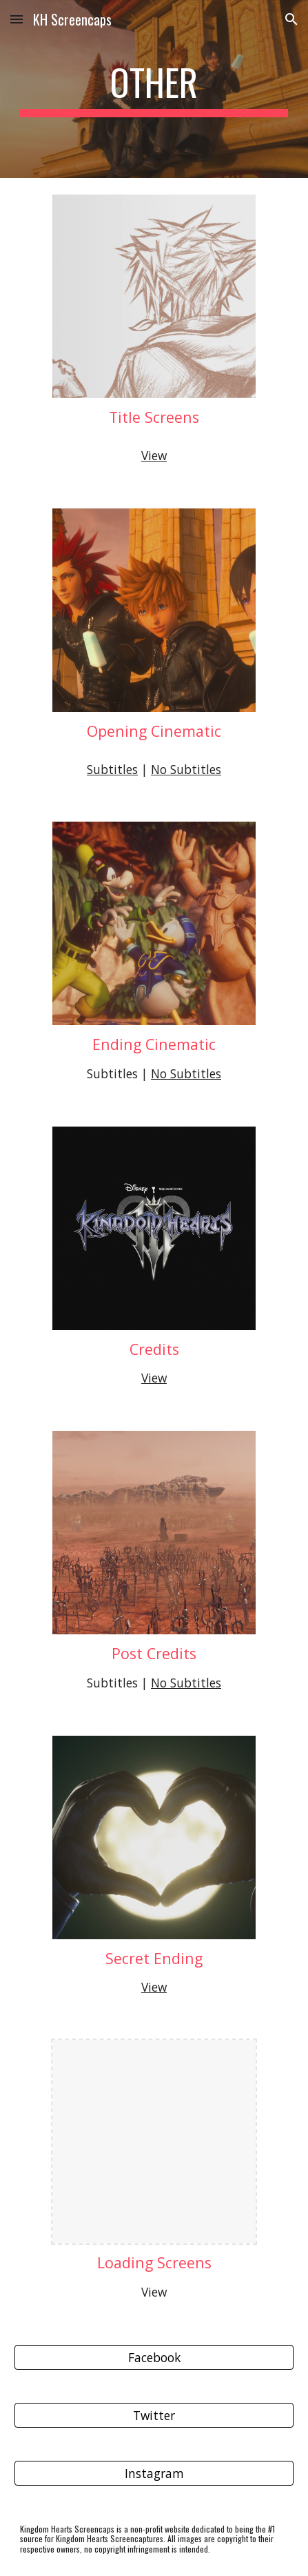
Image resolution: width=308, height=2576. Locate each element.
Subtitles (112, 769)
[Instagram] (153, 2473)
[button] (16, 19)
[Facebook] (153, 2357)
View (154, 455)
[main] (153, 89)
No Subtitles (186, 769)
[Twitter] (153, 2415)
